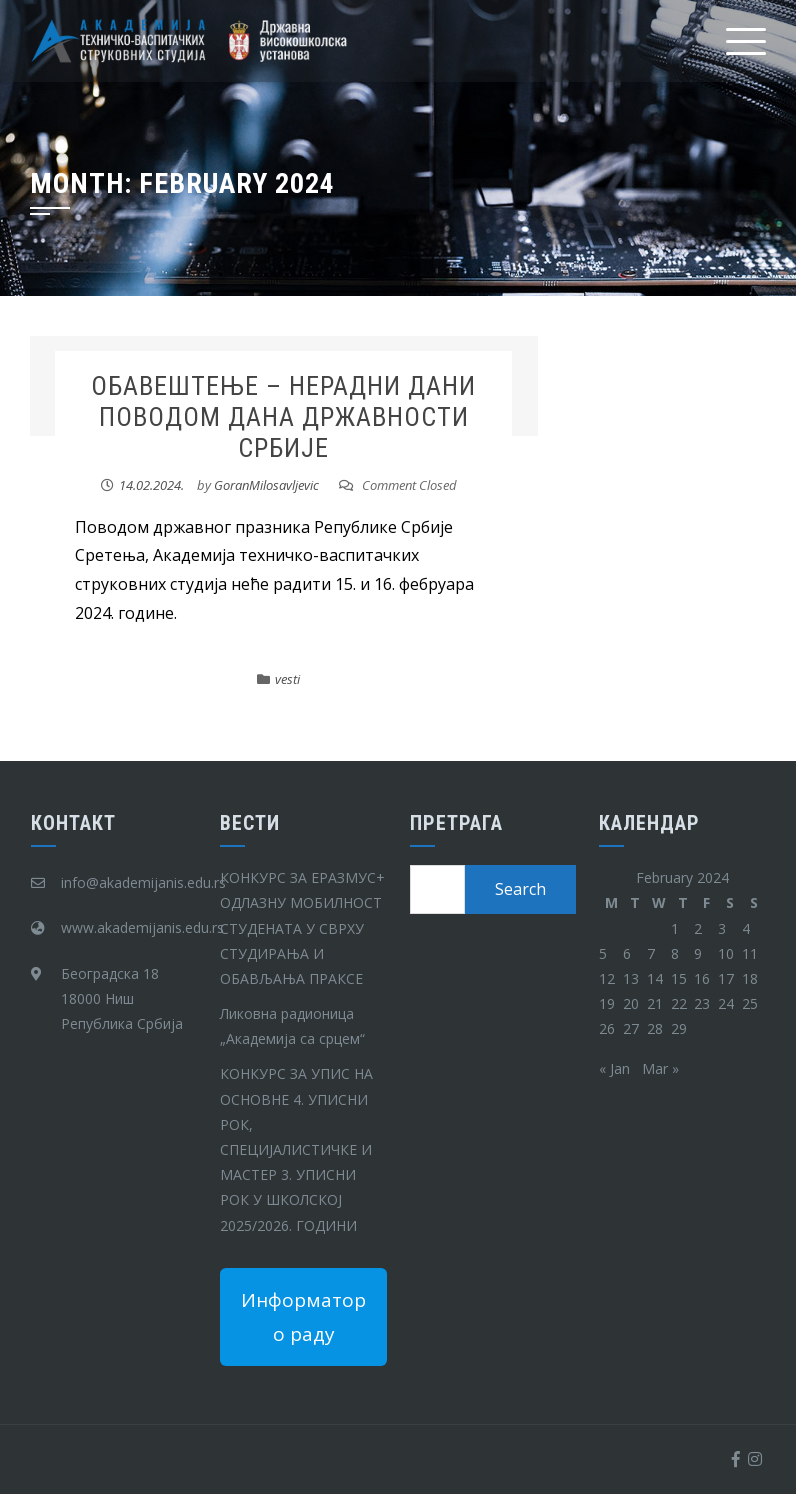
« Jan (614, 1068)
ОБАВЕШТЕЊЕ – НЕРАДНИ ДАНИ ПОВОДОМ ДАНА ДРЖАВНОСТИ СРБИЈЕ (283, 417)
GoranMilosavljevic (266, 485)
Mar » (660, 1068)
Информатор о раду (303, 1317)
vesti (287, 679)
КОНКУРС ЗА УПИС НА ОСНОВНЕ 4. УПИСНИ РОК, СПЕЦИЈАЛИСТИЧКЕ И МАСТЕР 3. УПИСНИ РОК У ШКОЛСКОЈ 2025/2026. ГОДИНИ (296, 1149)
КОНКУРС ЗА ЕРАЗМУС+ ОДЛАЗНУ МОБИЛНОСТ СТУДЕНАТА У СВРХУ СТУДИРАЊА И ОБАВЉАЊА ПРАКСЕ (302, 928)
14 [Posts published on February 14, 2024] (655, 978)
